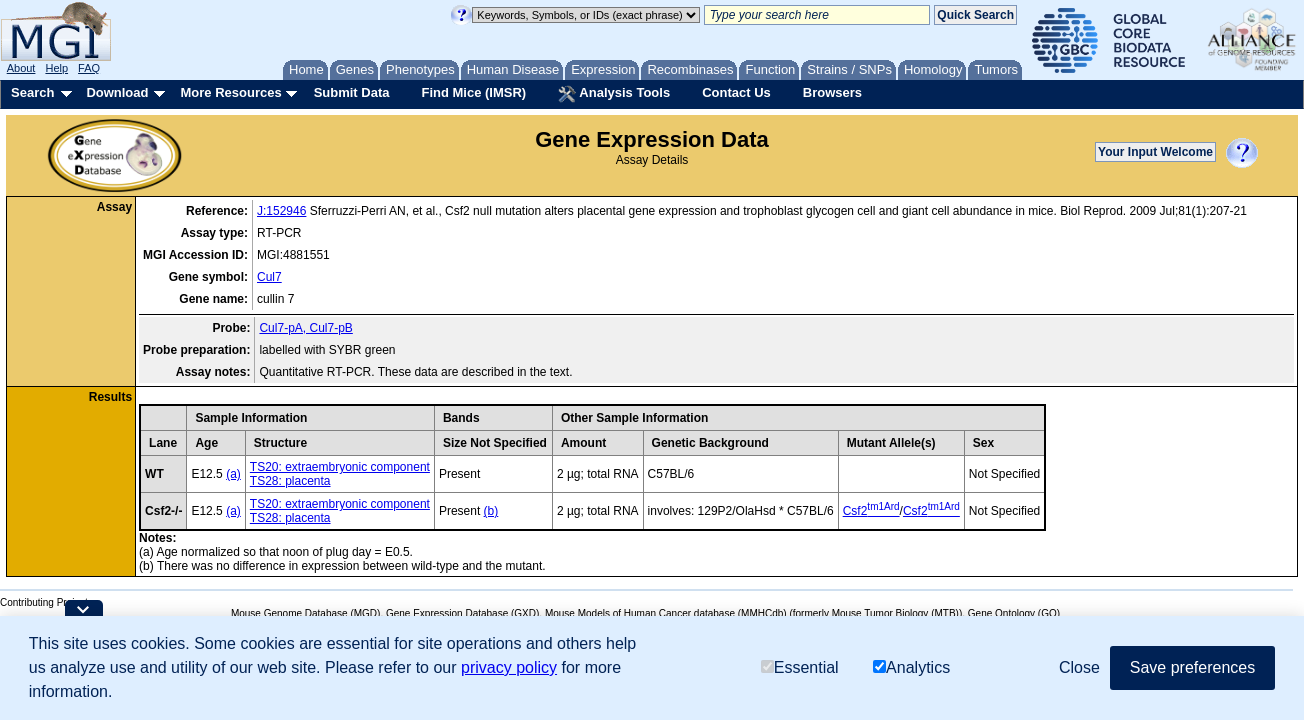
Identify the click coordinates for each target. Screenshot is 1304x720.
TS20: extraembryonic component (340, 467)
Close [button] (1079, 667)
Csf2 (871, 511)
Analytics (911, 667)
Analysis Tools (614, 94)
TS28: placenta (290, 481)
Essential (800, 667)
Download (117, 92)
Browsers (832, 92)
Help (56, 68)
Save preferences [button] (1192, 667)
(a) (233, 474)
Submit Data (352, 92)
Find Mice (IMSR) (473, 92)
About (21, 68)
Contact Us (736, 92)
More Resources (230, 92)
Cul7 (269, 277)
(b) (491, 511)
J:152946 (281, 211)
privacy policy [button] (509, 667)
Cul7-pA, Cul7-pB (305, 328)
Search (32, 92)
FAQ (89, 68)
